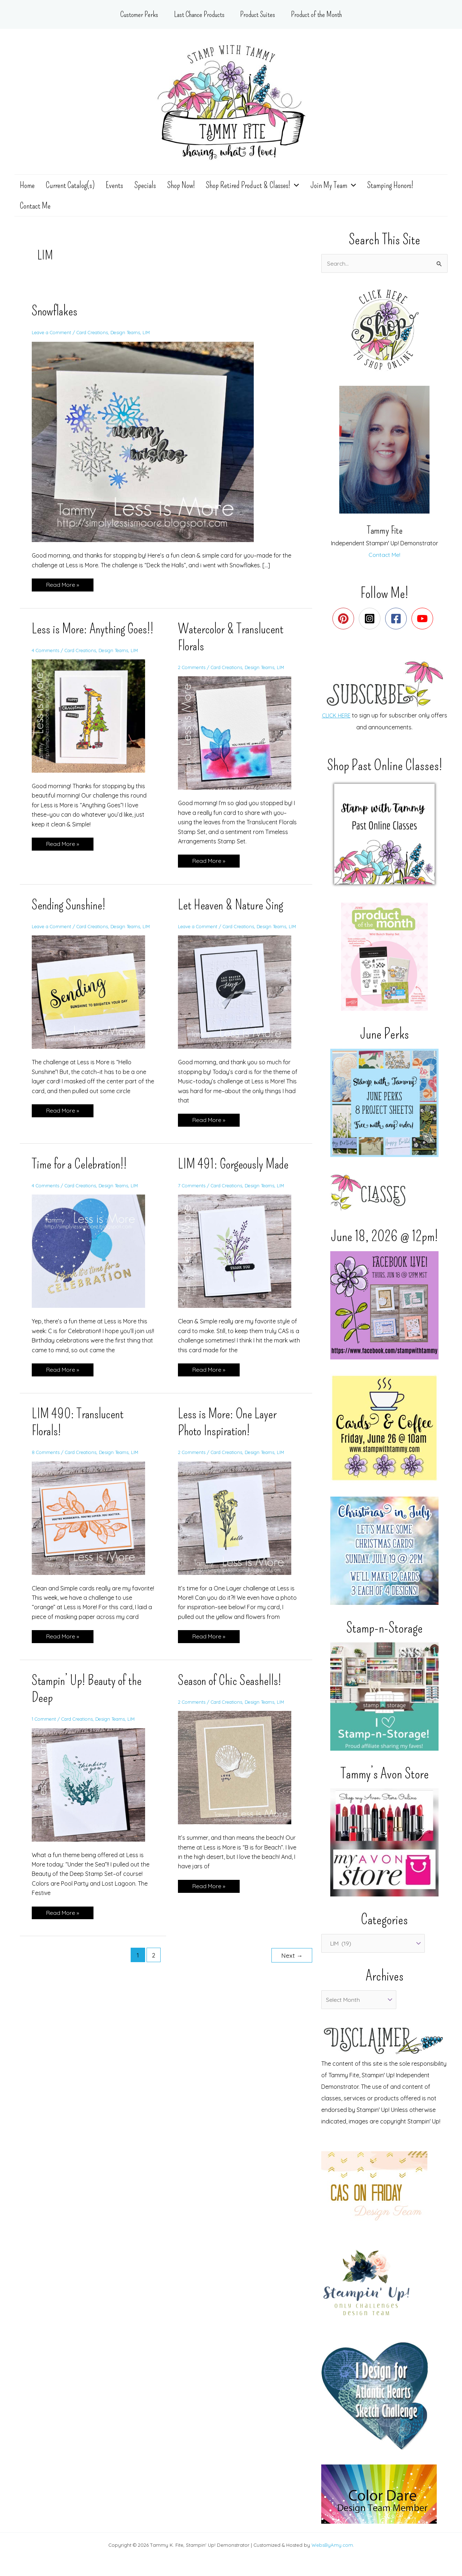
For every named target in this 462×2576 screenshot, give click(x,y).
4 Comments (46, 668)
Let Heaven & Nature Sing (231, 906)
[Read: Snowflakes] (147, 442)
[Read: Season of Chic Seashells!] (239, 1773)
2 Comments (192, 668)
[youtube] (423, 620)
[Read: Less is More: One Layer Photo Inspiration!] (239, 1524)
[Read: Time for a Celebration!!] (93, 1258)
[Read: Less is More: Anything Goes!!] (93, 733)
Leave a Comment (53, 334)
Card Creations (96, 334)
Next (291, 1962)
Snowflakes (55, 312)
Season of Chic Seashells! (230, 1687)
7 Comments (192, 1193)
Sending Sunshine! (69, 906)
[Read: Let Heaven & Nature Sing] (239, 999)
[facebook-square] (397, 620)
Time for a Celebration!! (79, 1171)
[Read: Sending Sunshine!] (93, 999)
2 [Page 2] (153, 1962)
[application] (293, 185)
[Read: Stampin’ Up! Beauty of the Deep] (93, 1790)
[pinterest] (344, 620)
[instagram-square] (371, 620)
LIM (153, 334)
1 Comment (44, 1726)
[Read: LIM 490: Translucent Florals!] (93, 1524)
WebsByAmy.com (332, 2545)
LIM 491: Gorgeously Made (233, 1171)
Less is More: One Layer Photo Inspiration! (227, 1429)
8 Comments (46, 1459)
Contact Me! (385, 556)
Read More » (62, 586)
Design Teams (131, 334)
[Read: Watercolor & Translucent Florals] (239, 733)
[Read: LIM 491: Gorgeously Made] (239, 1258)
